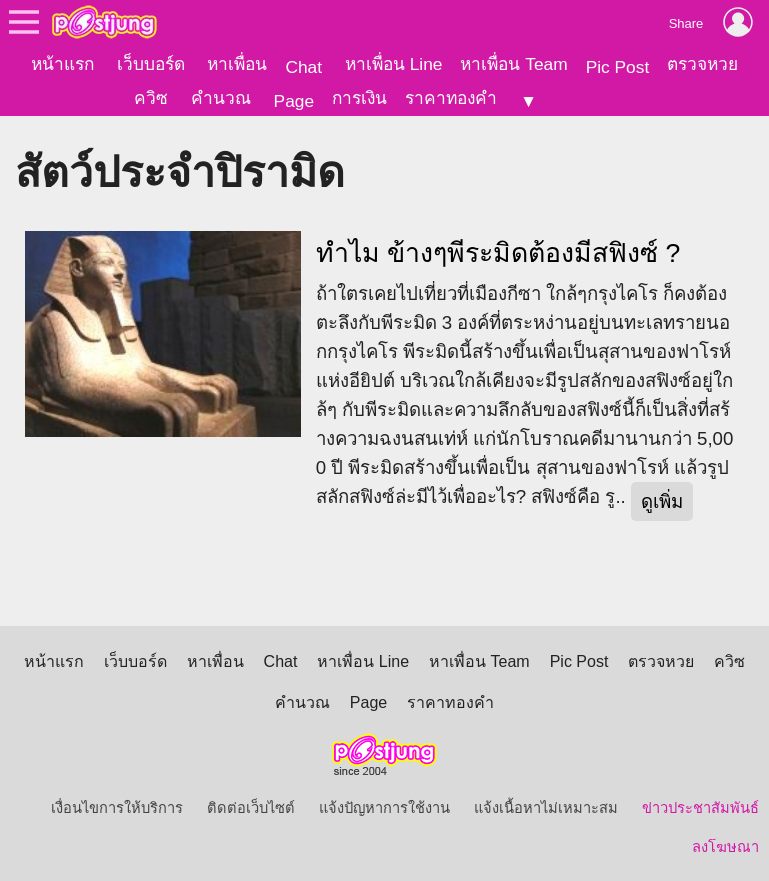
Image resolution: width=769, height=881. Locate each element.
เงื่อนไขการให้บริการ (117, 807)
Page (294, 101)
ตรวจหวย (702, 64)
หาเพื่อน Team (513, 64)
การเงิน (359, 98)
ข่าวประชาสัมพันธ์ (700, 807)
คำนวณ (221, 98)
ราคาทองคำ (451, 98)
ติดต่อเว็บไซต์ (251, 807)
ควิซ (151, 98)
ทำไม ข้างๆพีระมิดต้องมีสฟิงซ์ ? (498, 252)
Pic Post (618, 67)
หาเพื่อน (237, 64)
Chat (303, 67)
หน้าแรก (62, 64)
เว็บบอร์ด (151, 64)
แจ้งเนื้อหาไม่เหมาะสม (546, 807)
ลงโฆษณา (725, 846)
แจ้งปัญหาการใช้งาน (384, 807)
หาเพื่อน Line (394, 64)
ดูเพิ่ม (662, 500)
